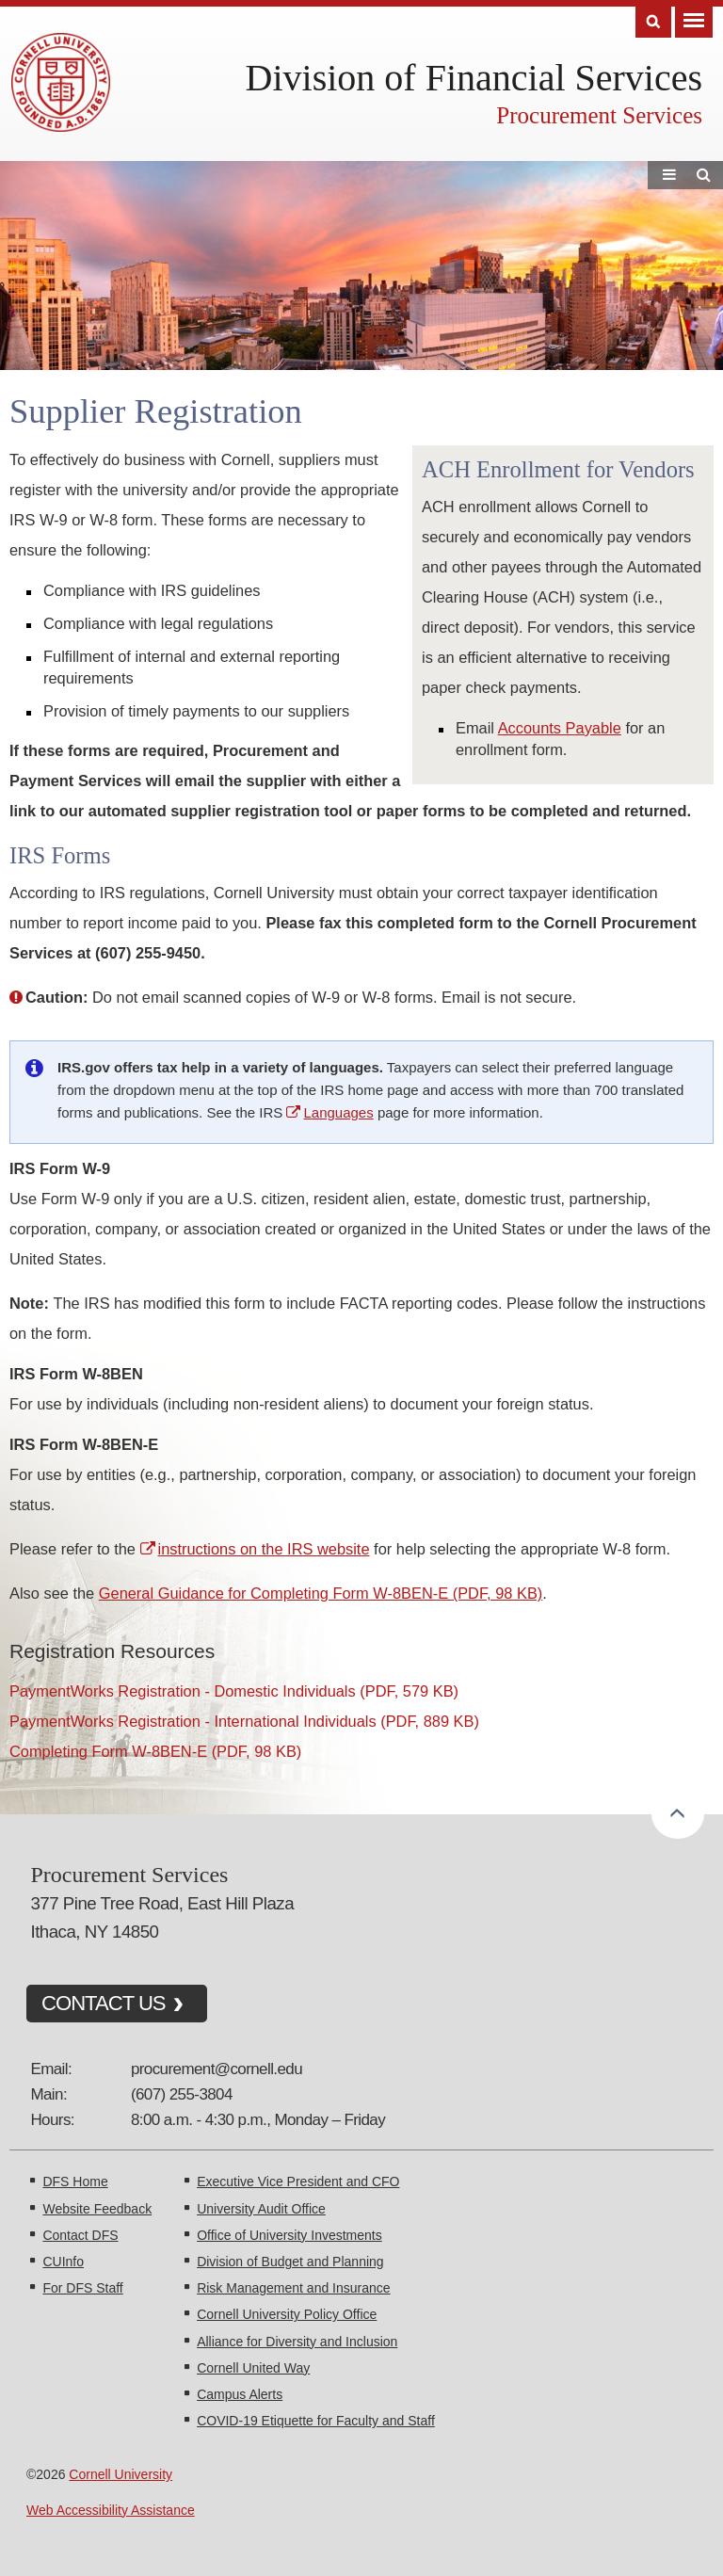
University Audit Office (261, 2208)
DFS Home (74, 2181)
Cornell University (120, 2474)
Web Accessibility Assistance (110, 2510)
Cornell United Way (253, 2367)
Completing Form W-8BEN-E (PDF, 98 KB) (155, 1751)
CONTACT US (103, 2003)
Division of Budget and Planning (290, 2261)
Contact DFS (80, 2235)
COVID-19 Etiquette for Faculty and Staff (316, 2420)
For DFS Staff (82, 2287)
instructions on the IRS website (264, 1548)
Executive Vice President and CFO (298, 2181)
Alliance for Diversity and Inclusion (297, 2341)
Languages (338, 1112)
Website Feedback (97, 2208)
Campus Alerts (239, 2394)
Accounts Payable (559, 727)
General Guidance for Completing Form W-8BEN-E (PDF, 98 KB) (321, 1593)
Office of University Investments (289, 2235)
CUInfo (63, 2261)
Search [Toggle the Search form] (653, 22)
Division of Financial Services (474, 77)
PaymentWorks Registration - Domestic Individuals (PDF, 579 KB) (233, 1690)
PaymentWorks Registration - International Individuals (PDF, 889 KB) (244, 1721)
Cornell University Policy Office (287, 2314)
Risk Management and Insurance (293, 2287)
